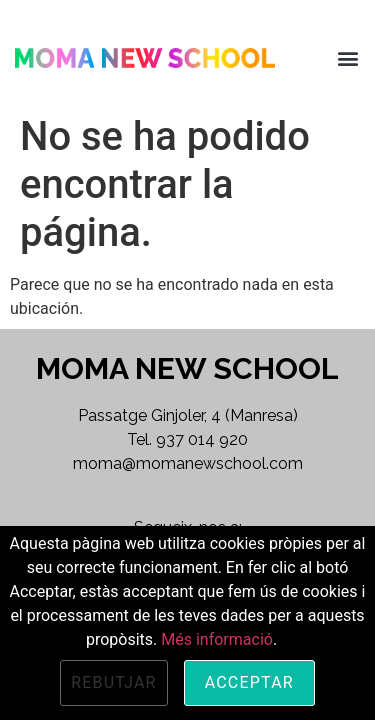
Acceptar (249, 682)
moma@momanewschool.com (188, 463)
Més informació (217, 639)
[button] (348, 57)
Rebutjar (114, 682)
